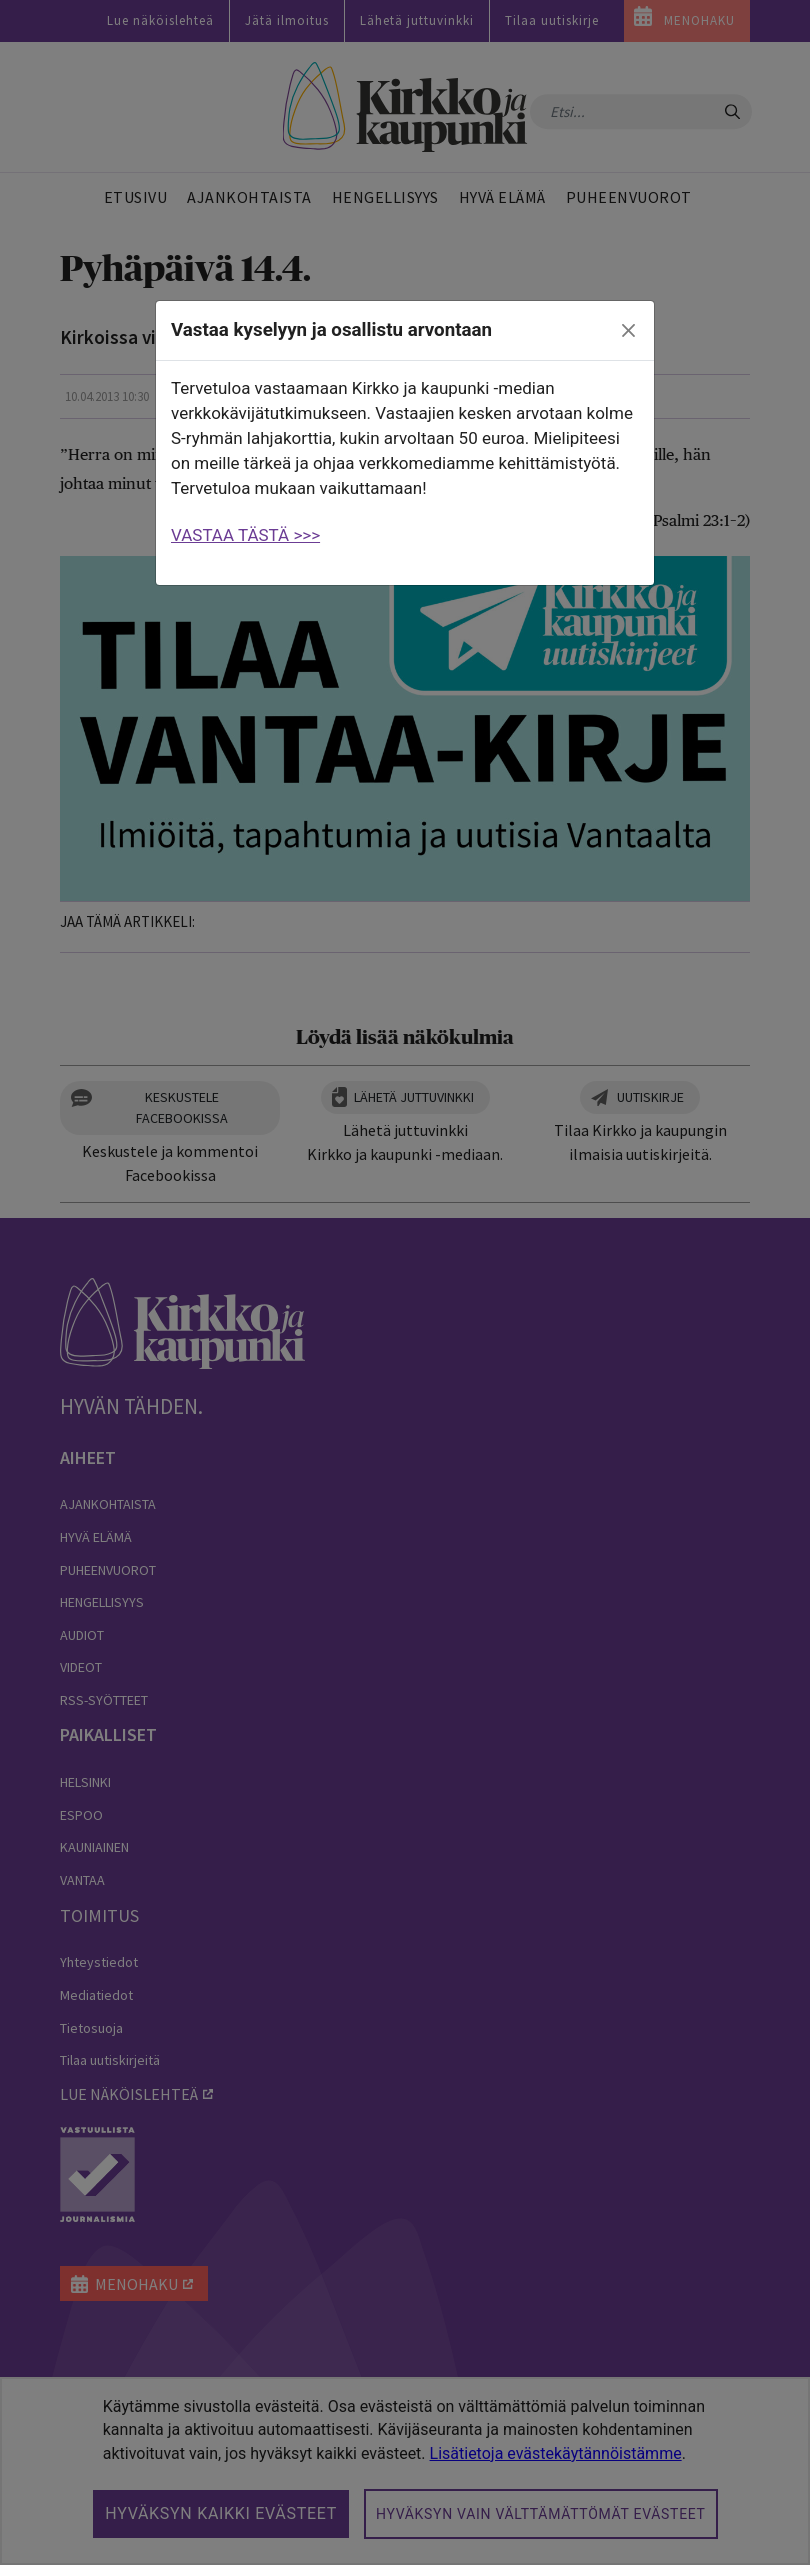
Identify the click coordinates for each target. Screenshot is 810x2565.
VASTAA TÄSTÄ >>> (245, 535)
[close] (629, 331)
